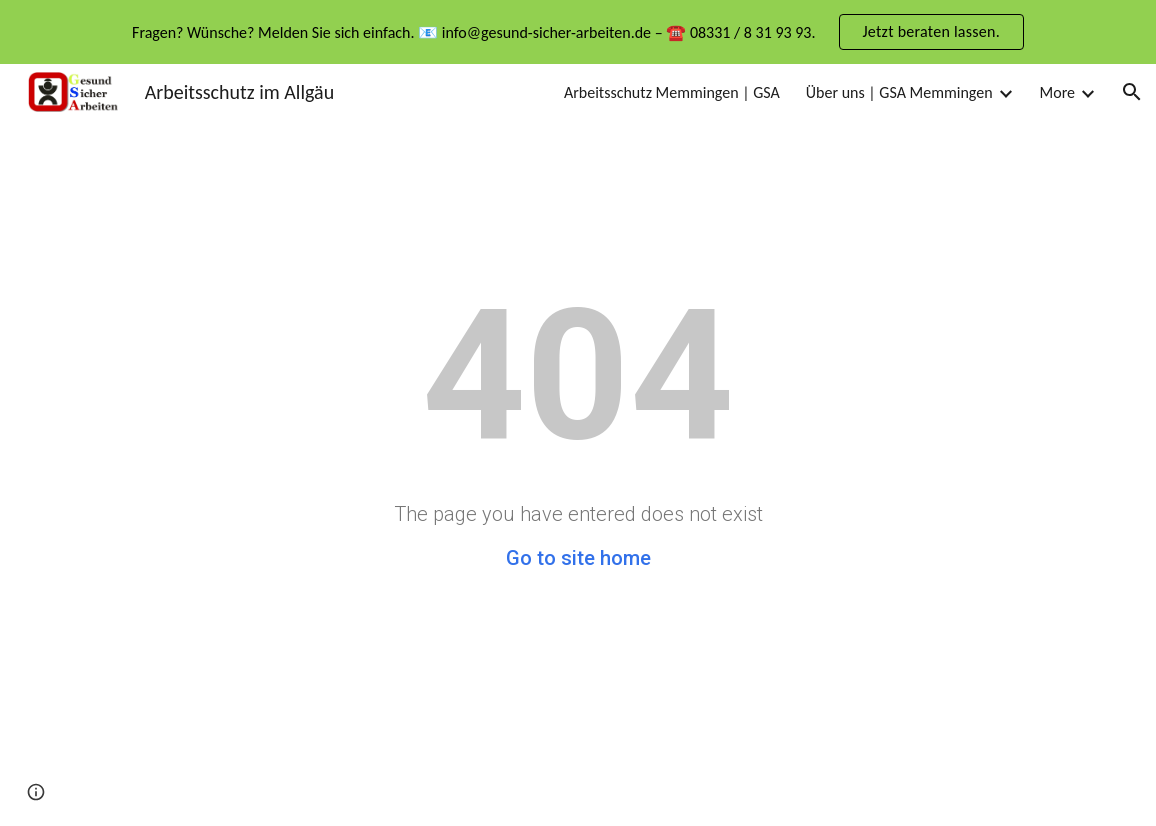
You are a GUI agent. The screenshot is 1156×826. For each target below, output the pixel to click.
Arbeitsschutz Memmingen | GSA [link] (672, 92)
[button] (1132, 92)
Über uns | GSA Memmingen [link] (899, 92)
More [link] (1057, 92)
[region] (578, 32)
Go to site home (578, 558)
